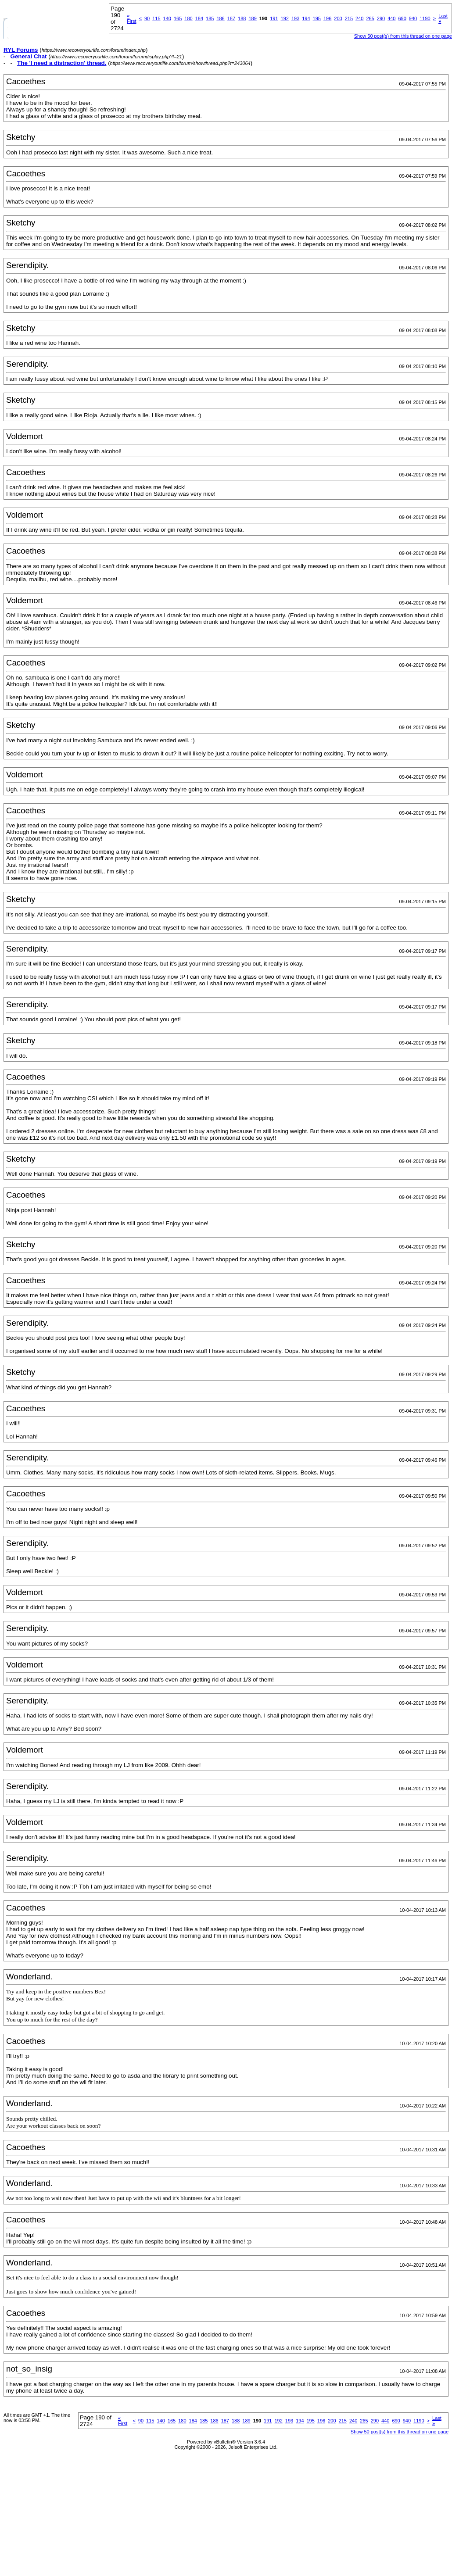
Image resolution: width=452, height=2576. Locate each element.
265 (370, 18)
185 (210, 18)
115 (156, 18)
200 (338, 18)
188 (242, 18)
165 (178, 18)
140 (167, 18)
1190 (425, 18)
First (131, 18)
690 (402, 18)
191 (274, 18)
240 (359, 18)
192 (285, 18)
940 (413, 18)
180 (188, 18)
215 (349, 18)
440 (391, 18)
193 (295, 18)
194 (306, 18)
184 (199, 18)
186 (220, 18)
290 (381, 18)
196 (327, 18)
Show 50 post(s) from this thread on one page (403, 36)
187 (231, 18)
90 (147, 18)
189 (252, 18)
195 (317, 18)
